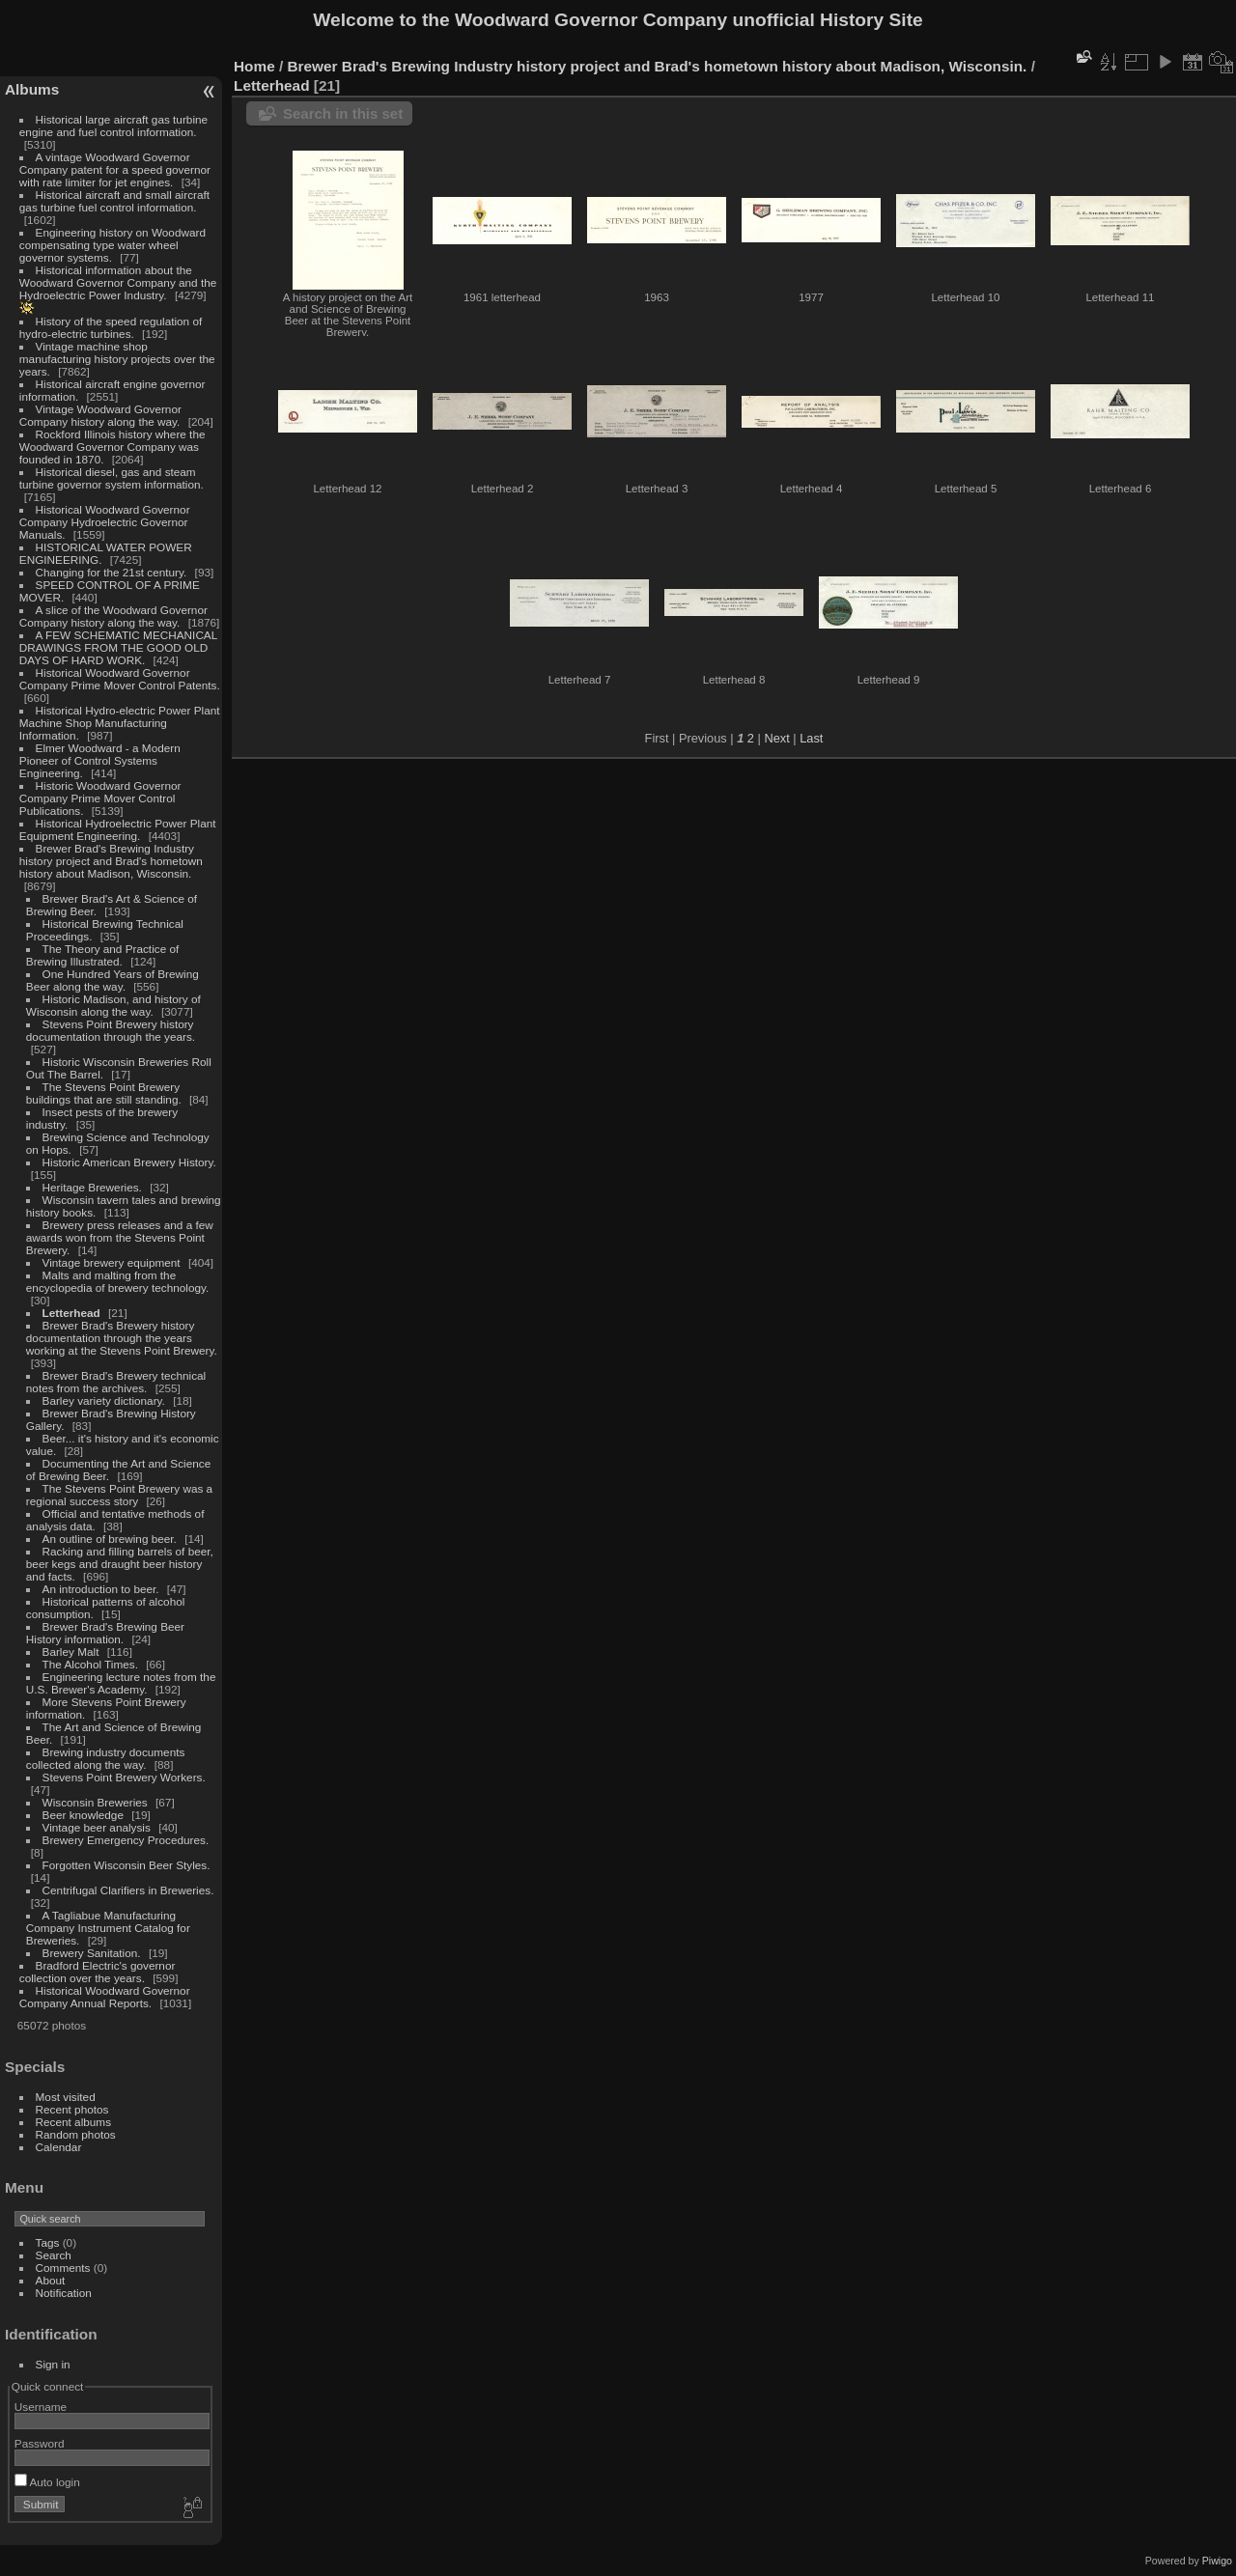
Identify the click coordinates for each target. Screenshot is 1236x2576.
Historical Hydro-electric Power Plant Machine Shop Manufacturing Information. (119, 723)
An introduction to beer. (100, 1588)
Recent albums (73, 2121)
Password (39, 2443)
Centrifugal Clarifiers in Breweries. (128, 1890)
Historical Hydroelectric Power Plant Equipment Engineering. (117, 829)
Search (53, 2255)
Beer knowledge (83, 1814)
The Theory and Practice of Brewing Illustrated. (102, 954)
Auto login (47, 2482)
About (51, 2280)
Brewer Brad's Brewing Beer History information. (105, 1632)
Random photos (76, 2134)
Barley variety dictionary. (103, 1400)
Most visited (66, 2096)
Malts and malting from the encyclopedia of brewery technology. (117, 1281)
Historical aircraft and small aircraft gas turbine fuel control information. (114, 200)
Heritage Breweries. (92, 1187)
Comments (63, 2267)
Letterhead (71, 1312)
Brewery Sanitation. (91, 1952)
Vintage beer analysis (96, 1827)
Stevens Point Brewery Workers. (124, 1777)
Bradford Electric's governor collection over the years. (97, 1971)
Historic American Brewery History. (129, 1162)
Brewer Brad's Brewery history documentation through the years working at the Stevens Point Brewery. (121, 1338)
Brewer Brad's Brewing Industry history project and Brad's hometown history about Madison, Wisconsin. (111, 861)
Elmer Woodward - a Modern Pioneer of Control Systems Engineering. (100, 760)
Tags (48, 2242)
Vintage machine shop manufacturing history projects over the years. (117, 359)
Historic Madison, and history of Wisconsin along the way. (113, 1005)
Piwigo (1217, 2560)
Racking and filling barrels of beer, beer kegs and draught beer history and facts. (119, 1563)
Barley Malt (70, 1651)
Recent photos (72, 2109)
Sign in (53, 2364)
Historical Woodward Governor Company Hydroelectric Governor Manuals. (104, 522)
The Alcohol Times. (90, 1664)
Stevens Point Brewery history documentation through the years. (110, 1030)
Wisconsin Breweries (95, 1802)
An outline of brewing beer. (109, 1538)
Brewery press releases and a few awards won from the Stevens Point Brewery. (119, 1237)
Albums (32, 89)
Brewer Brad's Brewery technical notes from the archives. (116, 1381)
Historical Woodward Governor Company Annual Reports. (104, 1996)
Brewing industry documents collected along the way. (105, 1758)
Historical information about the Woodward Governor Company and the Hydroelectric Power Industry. (118, 282)
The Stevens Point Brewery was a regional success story (119, 1494)
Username (40, 2406)
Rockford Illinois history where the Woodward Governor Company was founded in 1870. (112, 446)
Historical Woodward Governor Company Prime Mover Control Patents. (119, 678)
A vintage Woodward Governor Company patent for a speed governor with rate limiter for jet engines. (115, 169)
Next (776, 738)
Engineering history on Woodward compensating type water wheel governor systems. (112, 245)
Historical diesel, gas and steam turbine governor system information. (111, 477)
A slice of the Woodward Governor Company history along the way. (113, 616)
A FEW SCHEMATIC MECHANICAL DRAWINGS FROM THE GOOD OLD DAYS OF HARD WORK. (118, 647)
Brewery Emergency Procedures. (126, 1840)
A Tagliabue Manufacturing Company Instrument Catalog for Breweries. (108, 1927)
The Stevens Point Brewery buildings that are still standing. (104, 1093)
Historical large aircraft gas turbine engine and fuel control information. (113, 125)
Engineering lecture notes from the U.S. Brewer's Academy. (121, 1682)
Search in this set (343, 113)
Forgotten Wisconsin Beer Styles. (126, 1865)
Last (811, 738)
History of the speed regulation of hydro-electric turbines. (110, 327)
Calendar (59, 2147)
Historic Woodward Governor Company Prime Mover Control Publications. (100, 798)
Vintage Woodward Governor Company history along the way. (100, 415)
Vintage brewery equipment (111, 1262)
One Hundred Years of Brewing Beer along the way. (112, 980)
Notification (64, 2292)
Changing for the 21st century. (111, 572)
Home (254, 66)
